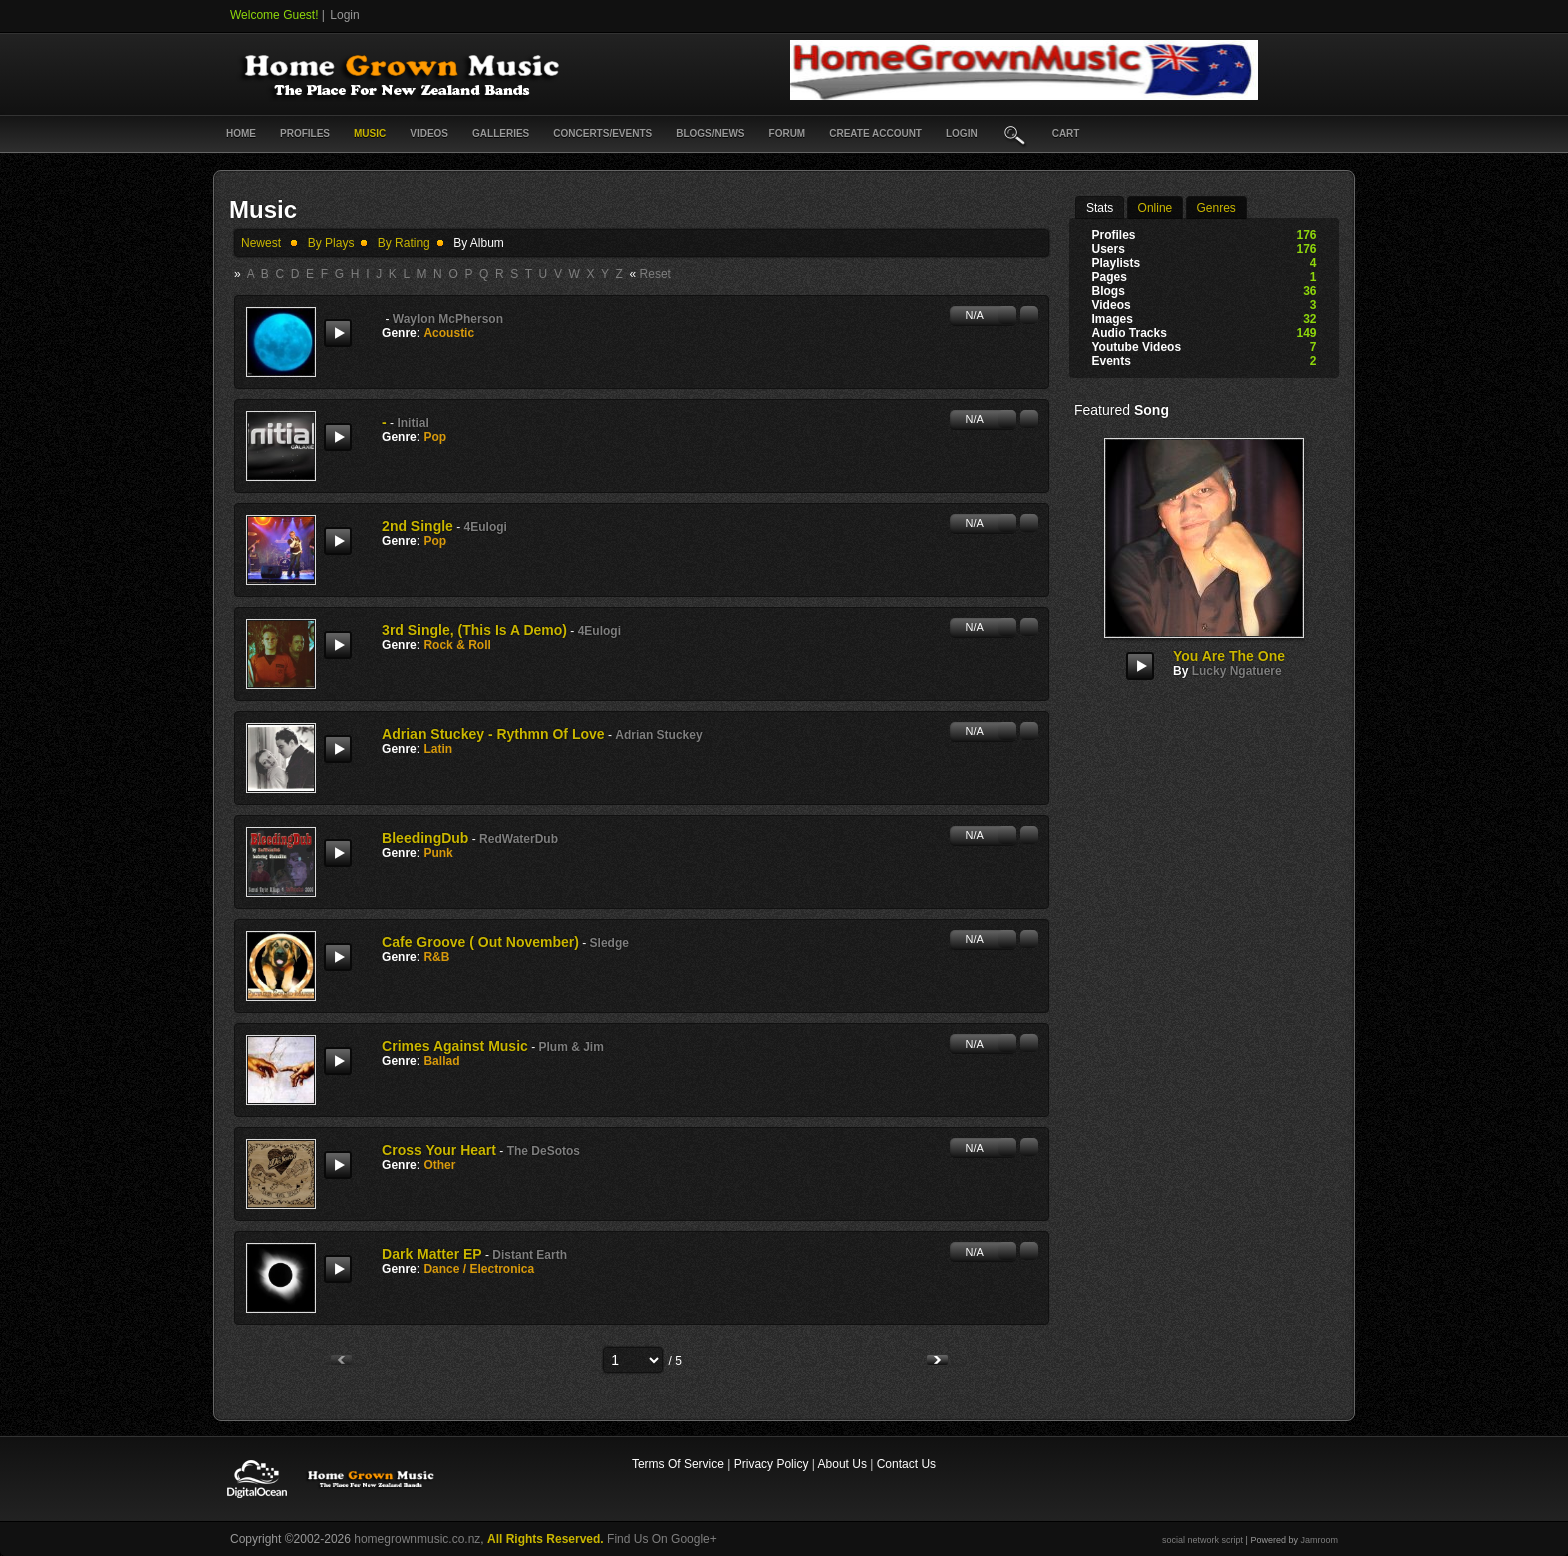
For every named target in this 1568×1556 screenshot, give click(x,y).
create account (875, 133)
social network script (1202, 1540)
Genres (1216, 208)
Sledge (609, 943)
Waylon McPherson (448, 319)
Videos (429, 133)
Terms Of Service (678, 1464)
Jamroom (1319, 1540)
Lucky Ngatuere (1237, 671)
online (1155, 208)
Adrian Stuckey (658, 735)
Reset (655, 274)
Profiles (305, 133)
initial (412, 423)
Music (370, 133)
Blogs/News (710, 133)
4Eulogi (485, 527)
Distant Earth (529, 1255)
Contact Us (906, 1464)
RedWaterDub (518, 839)
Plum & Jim (571, 1047)
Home (241, 133)
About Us (842, 1464)
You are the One (1229, 656)
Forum (787, 133)
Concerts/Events (602, 133)
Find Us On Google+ (662, 1539)
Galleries (500, 133)
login (962, 133)
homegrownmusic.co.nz (417, 1539)
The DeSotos (543, 1151)
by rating (404, 243)
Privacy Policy (771, 1464)
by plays (331, 243)
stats (1099, 208)
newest (261, 243)
